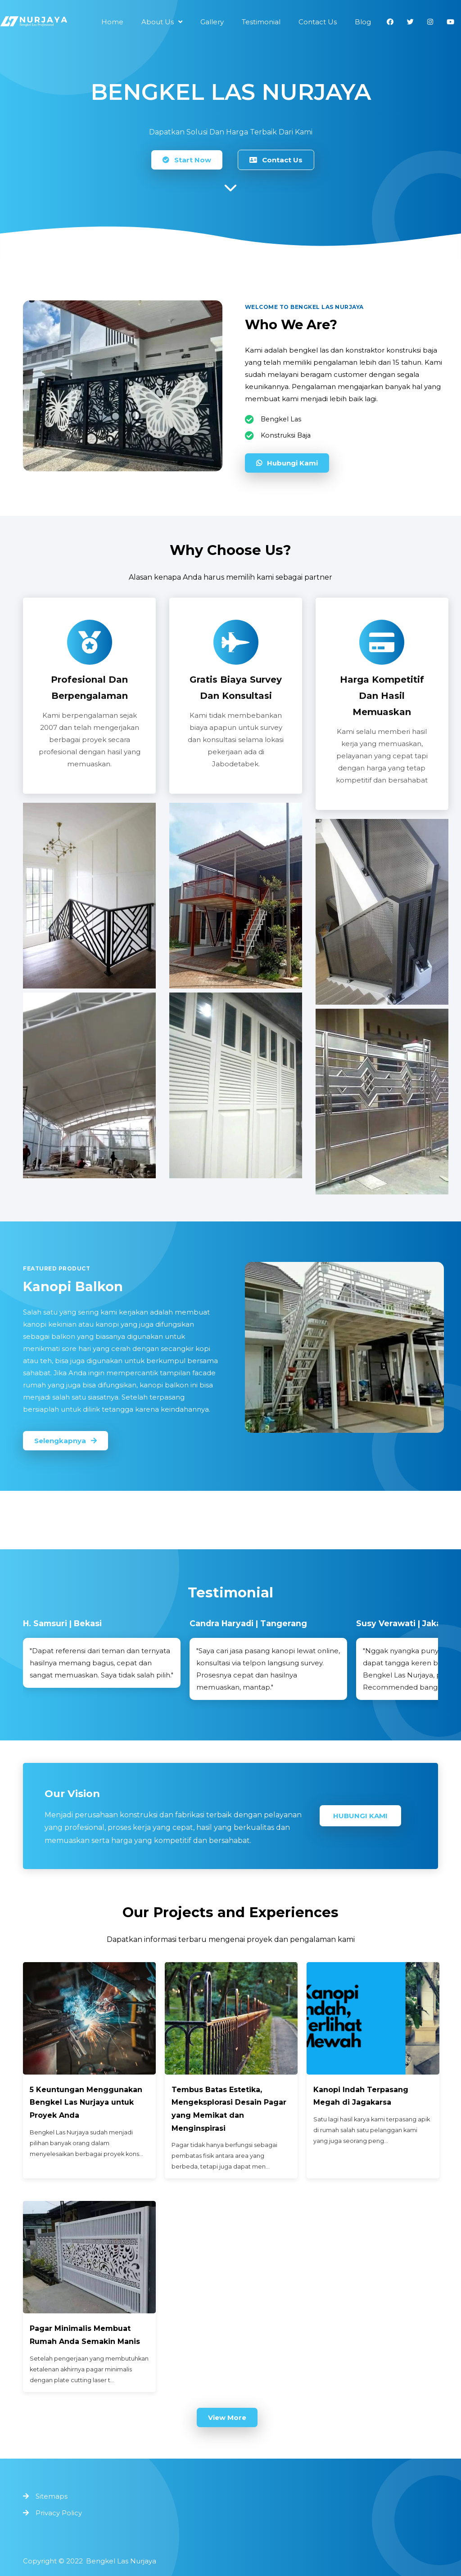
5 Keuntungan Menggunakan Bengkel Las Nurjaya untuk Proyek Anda (86, 2102)
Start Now (187, 160)
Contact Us (276, 160)
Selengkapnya (65, 1440)
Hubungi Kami (287, 463)
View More (227, 2417)
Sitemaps (52, 2496)
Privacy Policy (59, 2513)
